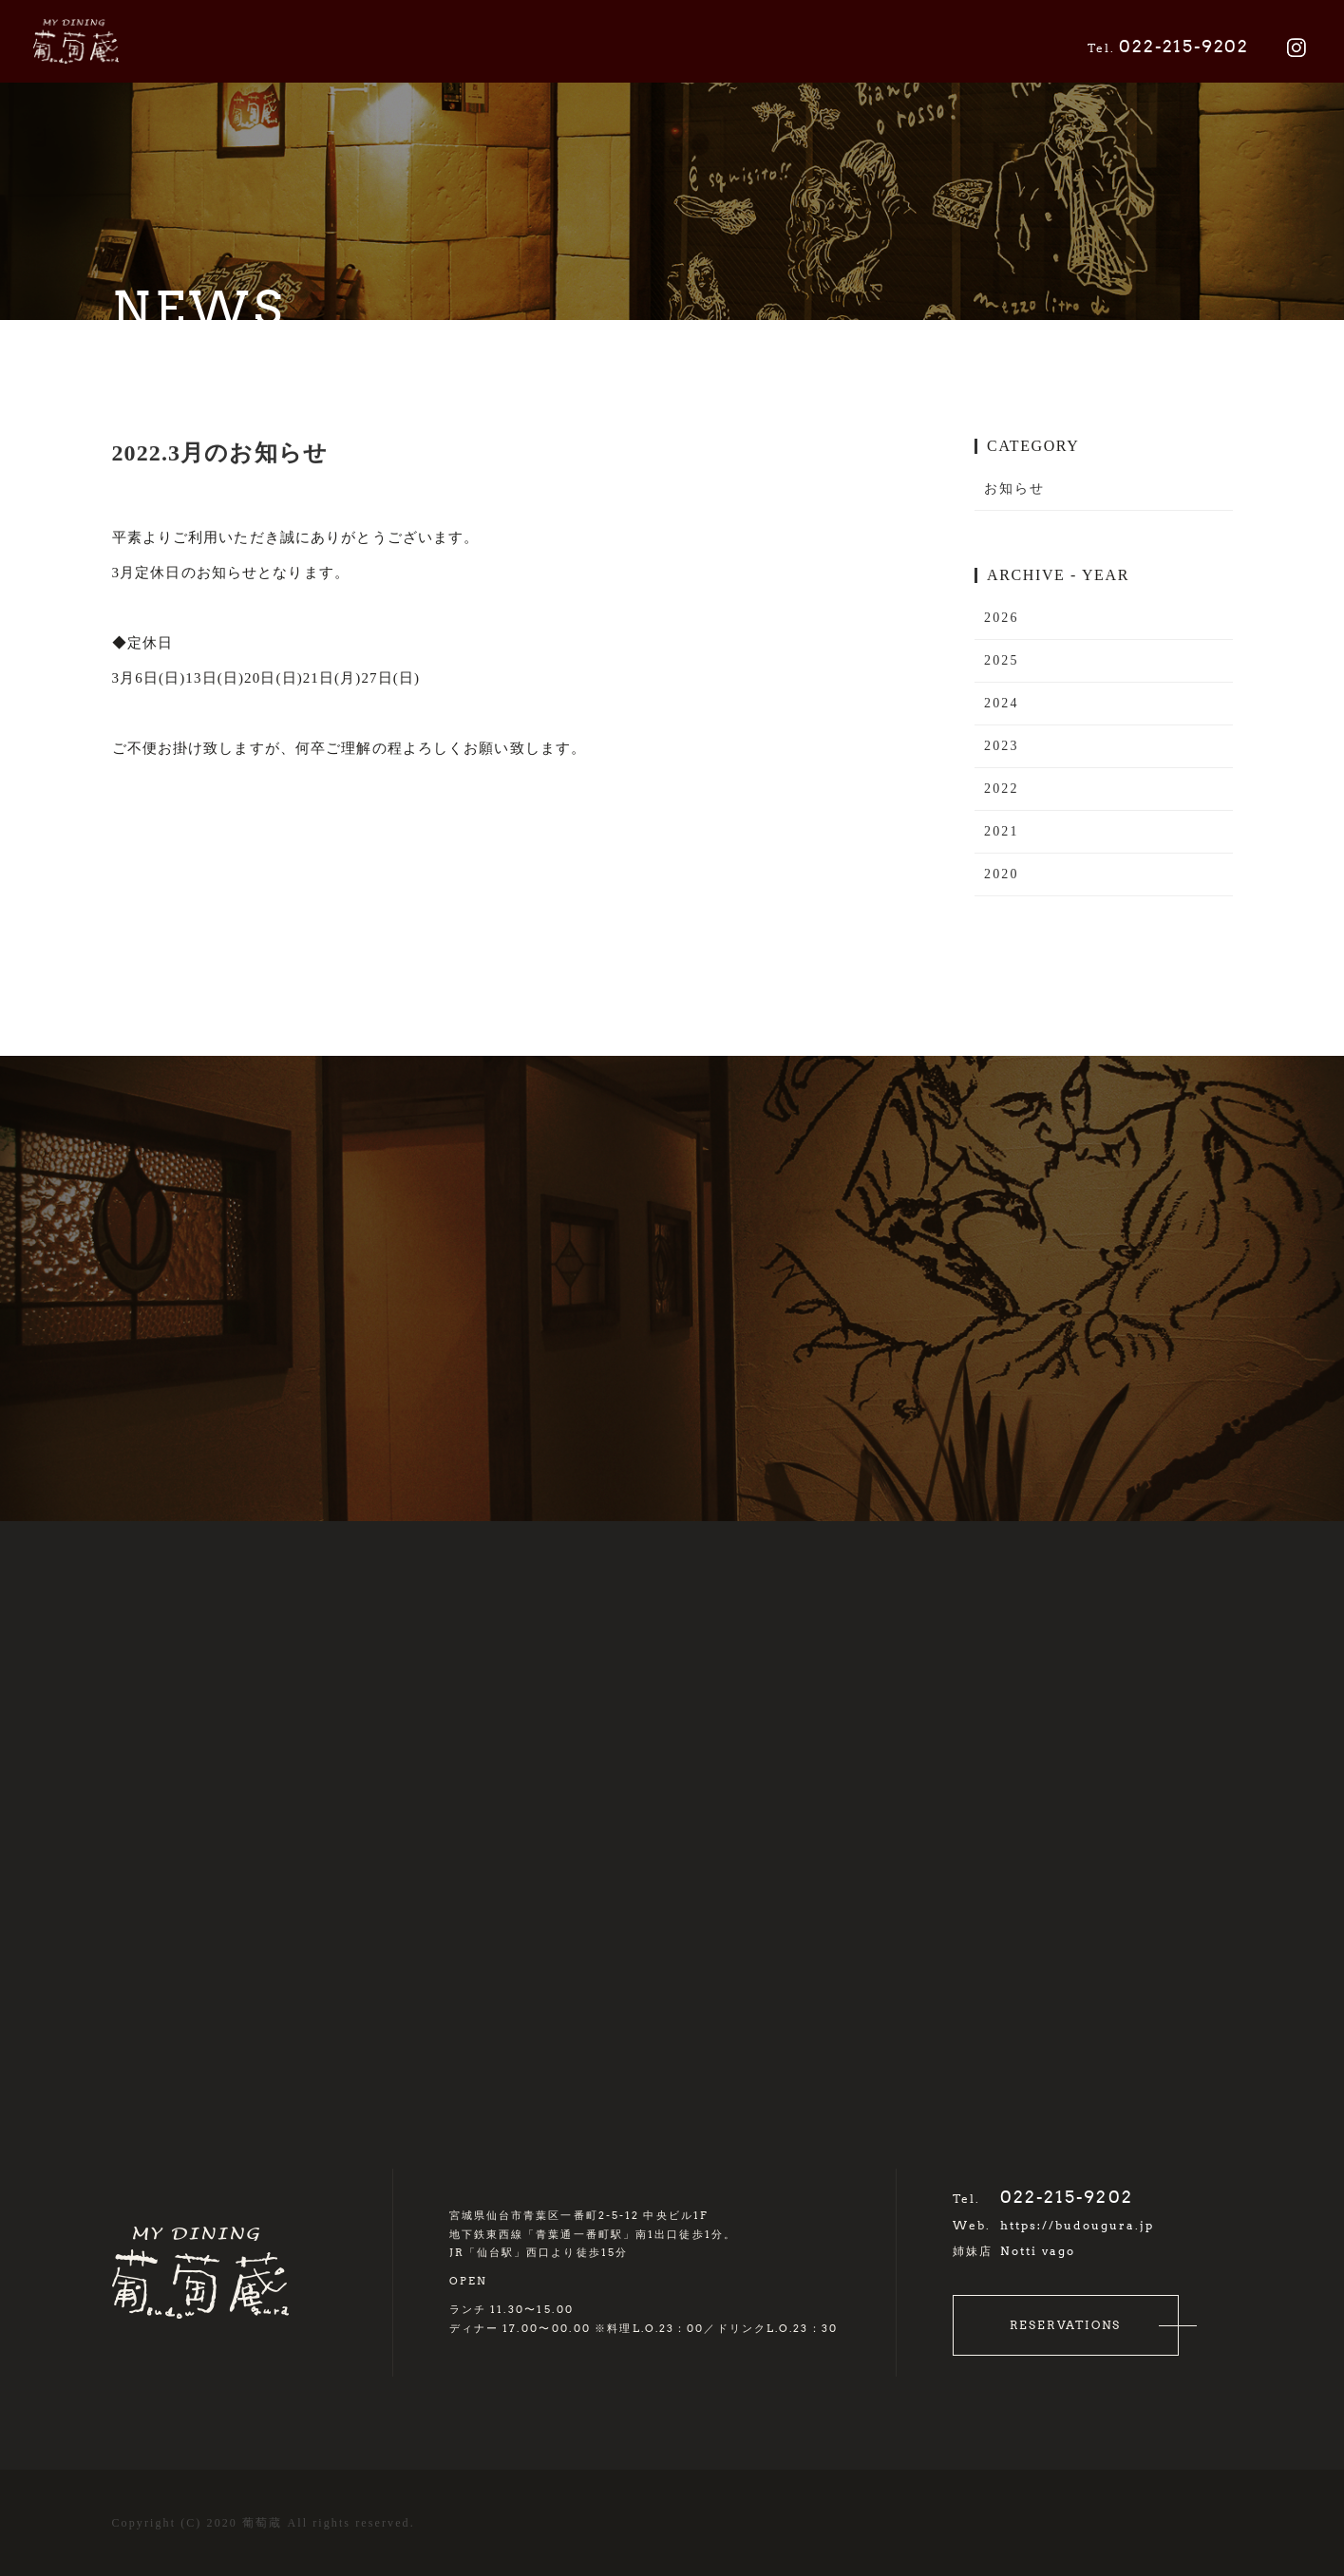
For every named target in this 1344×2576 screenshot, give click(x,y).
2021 (1001, 831)
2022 (1001, 788)
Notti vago (1038, 2251)
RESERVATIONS (1066, 2325)
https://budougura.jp (1077, 2225)
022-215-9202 (1168, 46)
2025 (1001, 660)
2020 (1001, 874)
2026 (1001, 618)
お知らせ (1014, 488)
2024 (1001, 703)
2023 (1001, 746)
